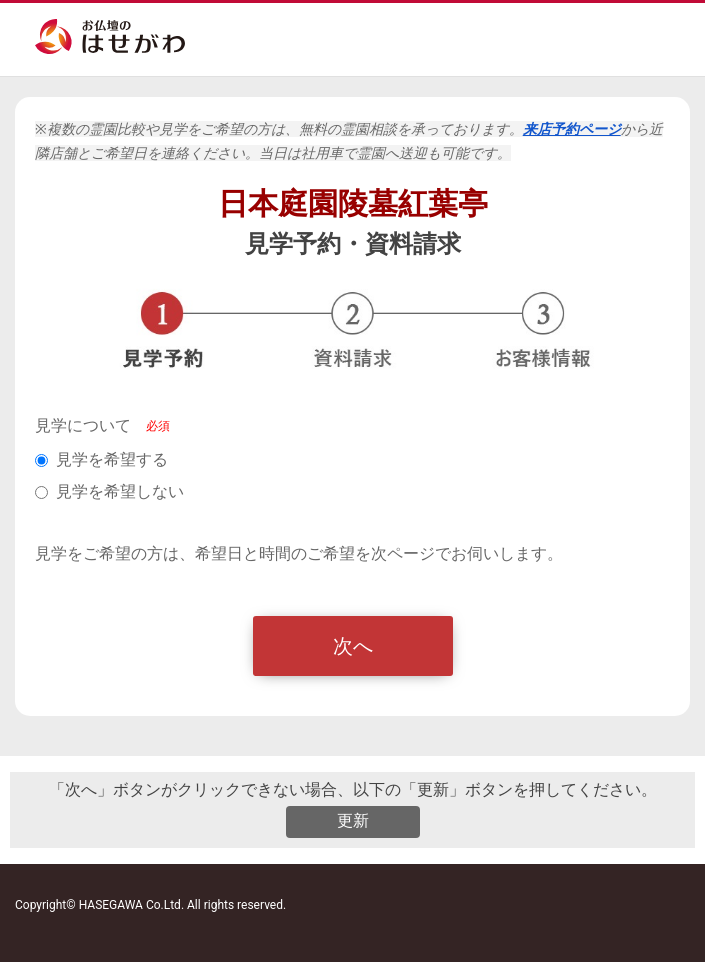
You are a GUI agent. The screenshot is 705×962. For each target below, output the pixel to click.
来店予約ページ (572, 129)
